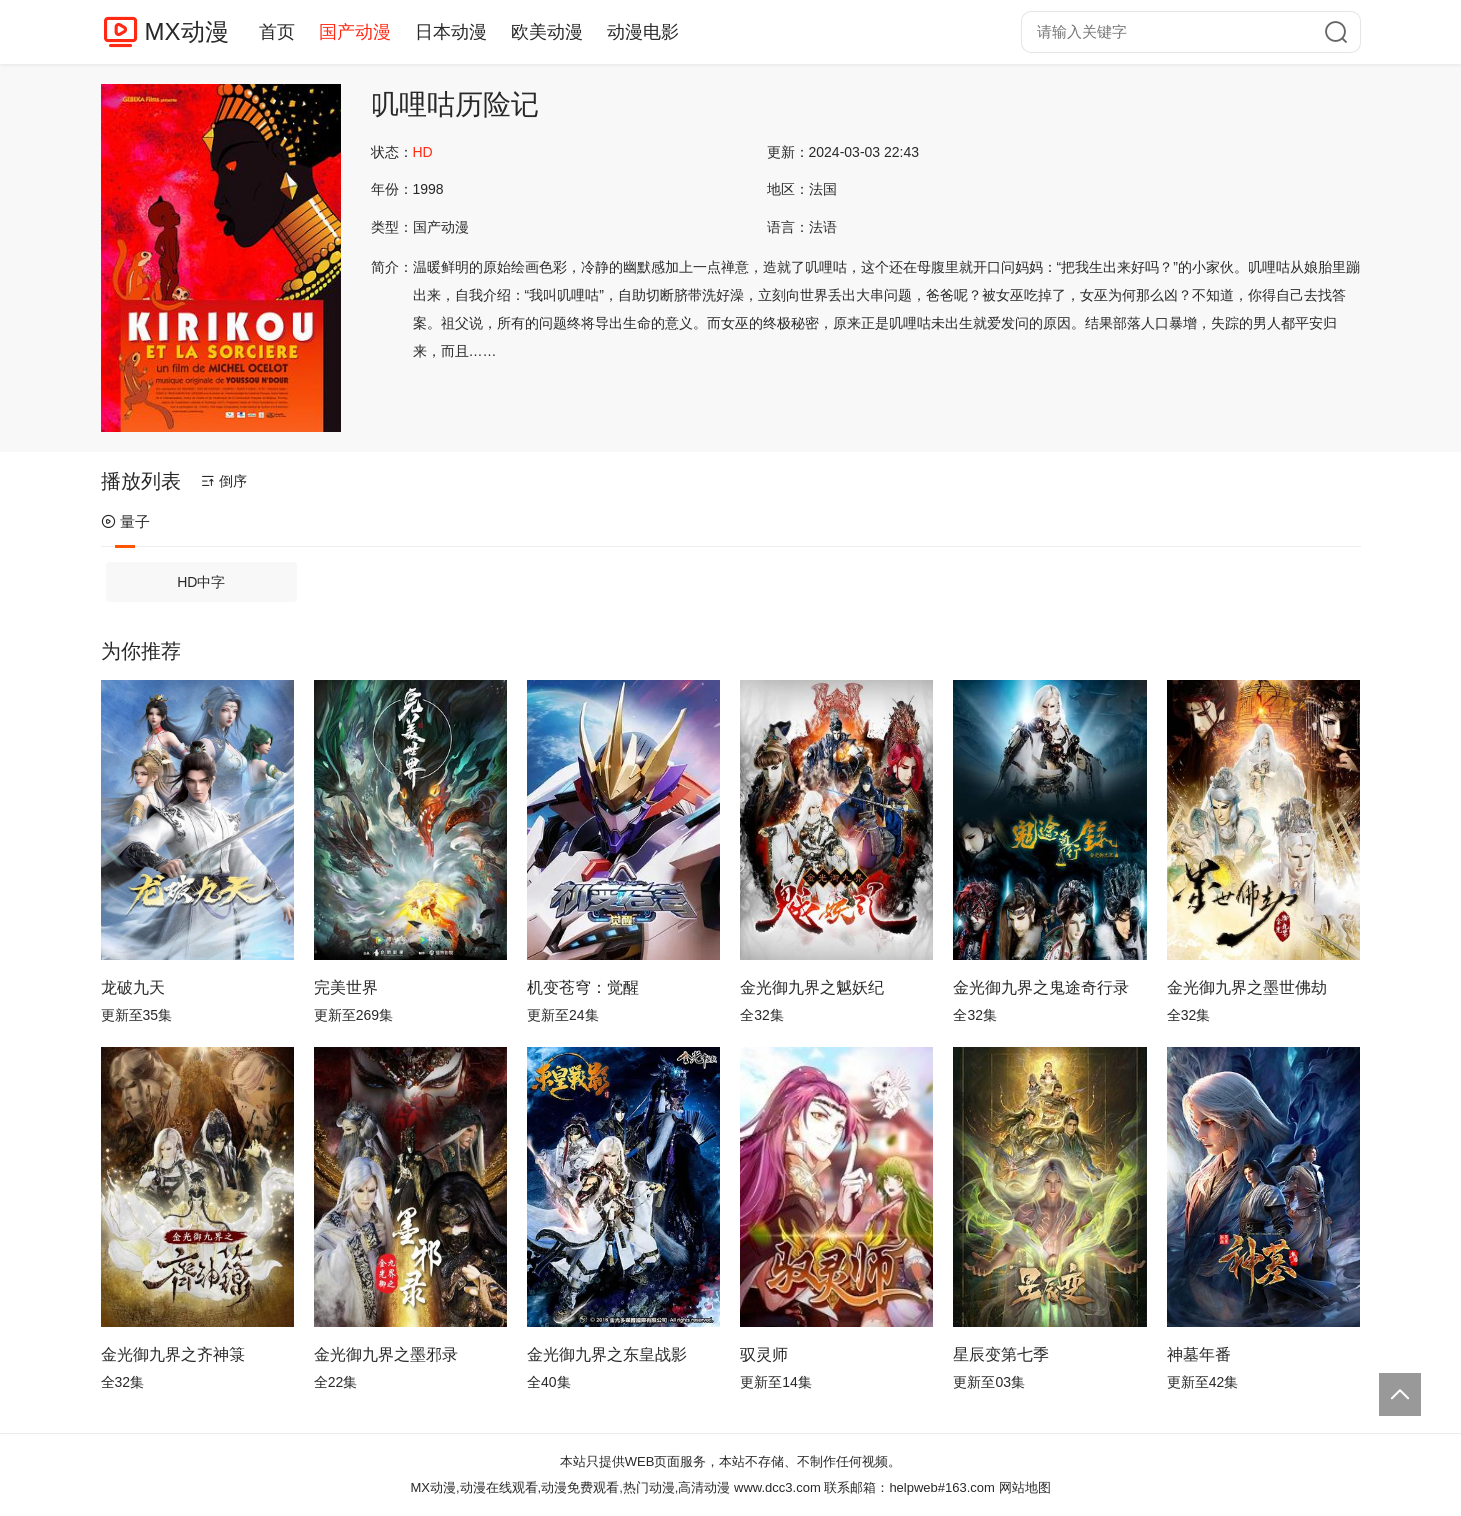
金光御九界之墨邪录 (386, 1354)
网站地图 (1025, 1487)
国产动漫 (355, 32)
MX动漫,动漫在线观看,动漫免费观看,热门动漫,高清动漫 (570, 1487)
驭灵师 (764, 1354)
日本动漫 (451, 32)
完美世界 (346, 987)
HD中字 (201, 582)
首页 (277, 32)
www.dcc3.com (777, 1487)
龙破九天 (133, 987)
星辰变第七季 (1001, 1354)
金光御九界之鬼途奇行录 (1041, 987)
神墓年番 (1199, 1354)
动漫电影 (643, 32)
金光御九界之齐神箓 (173, 1354)
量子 (125, 521)
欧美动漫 (547, 32)
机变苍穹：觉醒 (583, 987)
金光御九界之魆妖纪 (812, 987)
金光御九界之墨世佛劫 (1247, 987)
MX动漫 (187, 31)
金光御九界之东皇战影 (607, 1354)
